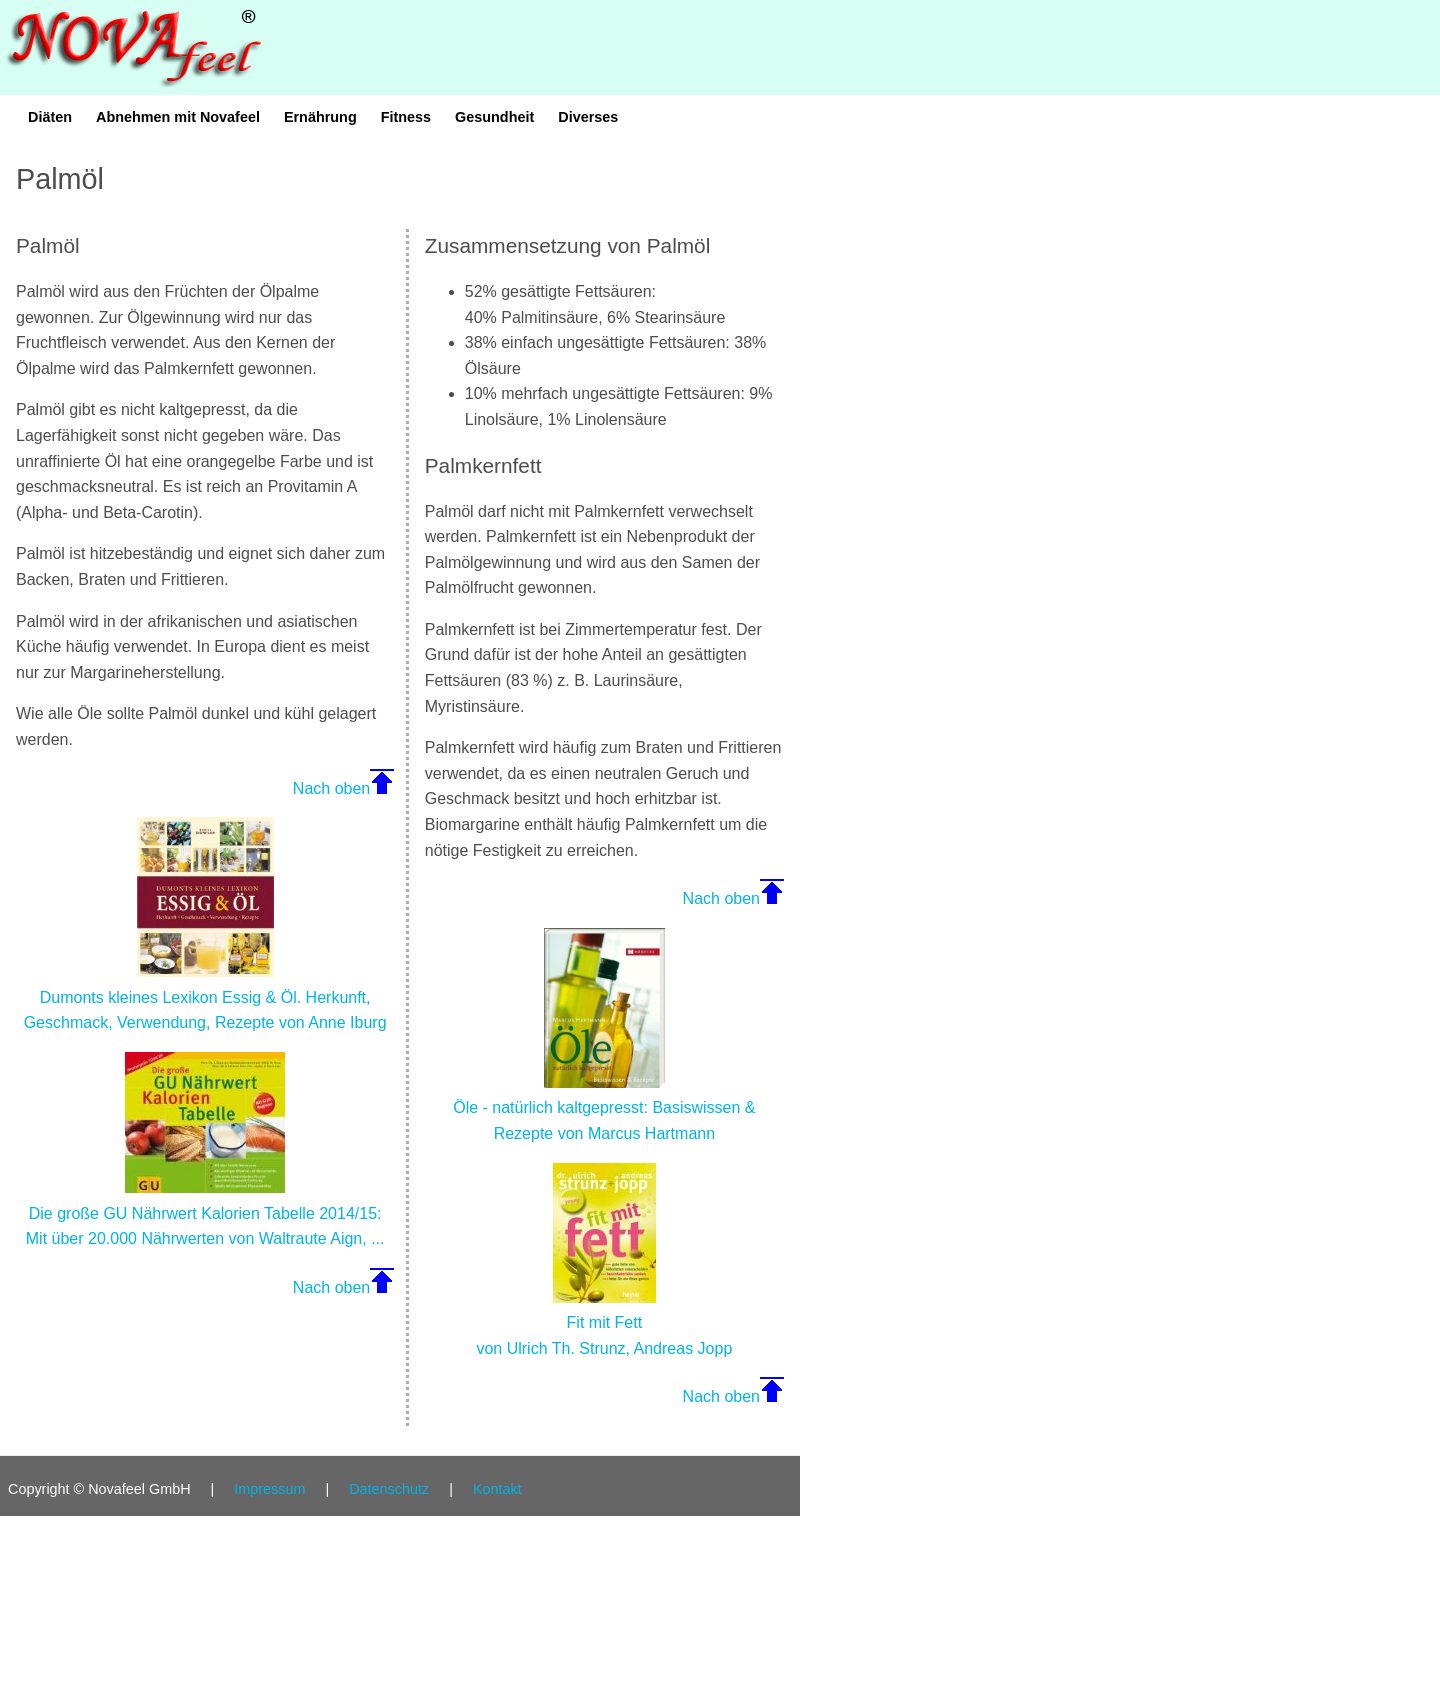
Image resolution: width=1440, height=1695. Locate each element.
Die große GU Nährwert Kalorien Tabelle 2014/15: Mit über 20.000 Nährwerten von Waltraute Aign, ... (205, 1213)
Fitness (406, 117)
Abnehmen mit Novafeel (178, 117)
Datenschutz (389, 1489)
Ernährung (320, 117)
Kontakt (497, 1489)
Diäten (50, 117)
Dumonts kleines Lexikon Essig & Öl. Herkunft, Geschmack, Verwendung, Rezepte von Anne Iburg (205, 997)
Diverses (588, 117)
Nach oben (331, 788)
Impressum (269, 1489)
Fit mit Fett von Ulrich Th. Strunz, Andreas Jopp (604, 1323)
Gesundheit (494, 117)
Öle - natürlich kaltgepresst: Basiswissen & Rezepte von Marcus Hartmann (604, 1108)
